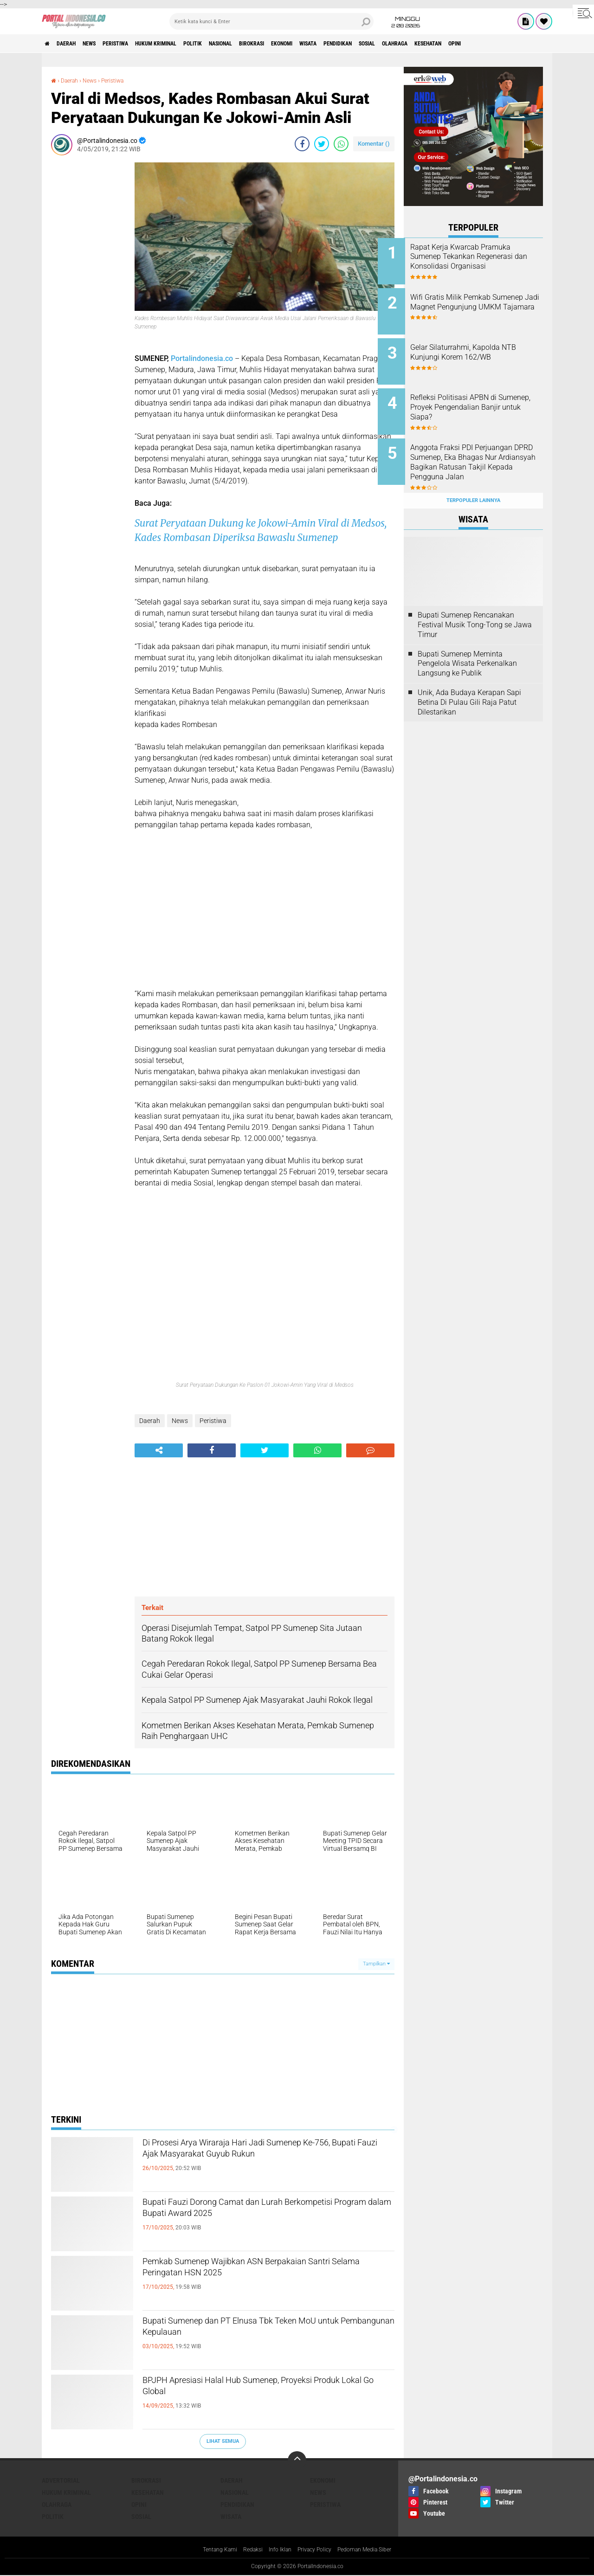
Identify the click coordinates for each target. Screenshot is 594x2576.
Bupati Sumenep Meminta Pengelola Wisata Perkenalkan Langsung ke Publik (467, 643)
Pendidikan (421, 43)
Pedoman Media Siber (373, 2550)
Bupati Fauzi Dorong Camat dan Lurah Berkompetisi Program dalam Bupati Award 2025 (255, 2219)
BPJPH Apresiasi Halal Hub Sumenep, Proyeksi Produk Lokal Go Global (263, 2390)
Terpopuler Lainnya (473, 480)
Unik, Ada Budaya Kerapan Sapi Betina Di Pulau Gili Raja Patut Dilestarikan (469, 682)
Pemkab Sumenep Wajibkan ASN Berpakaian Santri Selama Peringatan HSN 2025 (259, 2271)
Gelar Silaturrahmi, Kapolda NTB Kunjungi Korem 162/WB (484, 345)
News (104, 43)
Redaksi (246, 2550)
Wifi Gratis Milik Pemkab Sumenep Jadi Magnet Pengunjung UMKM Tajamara (485, 304)
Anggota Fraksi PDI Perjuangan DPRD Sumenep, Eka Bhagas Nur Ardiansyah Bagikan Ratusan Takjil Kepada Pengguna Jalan (482, 453)
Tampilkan (376, 1964)
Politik (235, 43)
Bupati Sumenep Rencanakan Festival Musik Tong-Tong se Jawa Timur (475, 604)
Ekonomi (349, 43)
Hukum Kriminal (188, 43)
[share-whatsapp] (341, 143)
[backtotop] (297, 2460)
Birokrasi (310, 43)
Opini (139, 2504)
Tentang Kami (209, 2550)
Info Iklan (277, 2550)
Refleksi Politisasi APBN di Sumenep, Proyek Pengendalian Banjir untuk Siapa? (479, 402)
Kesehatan (535, 43)
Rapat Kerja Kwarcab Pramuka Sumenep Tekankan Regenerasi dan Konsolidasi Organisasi (484, 261)
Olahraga (494, 43)
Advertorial (61, 2480)
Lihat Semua (223, 2441)
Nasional (271, 43)
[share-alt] (159, 1450)
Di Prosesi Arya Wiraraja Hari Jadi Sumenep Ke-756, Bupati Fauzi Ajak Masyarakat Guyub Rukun (268, 2152)
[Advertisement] (88, 301)
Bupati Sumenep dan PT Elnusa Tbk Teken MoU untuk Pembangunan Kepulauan (266, 2330)
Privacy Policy (316, 2550)
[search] (271, 21)
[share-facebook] (302, 143)
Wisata (382, 43)
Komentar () (374, 143)
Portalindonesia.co (202, 358)
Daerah (74, 43)
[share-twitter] (321, 143)
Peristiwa (138, 43)
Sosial (458, 43)
